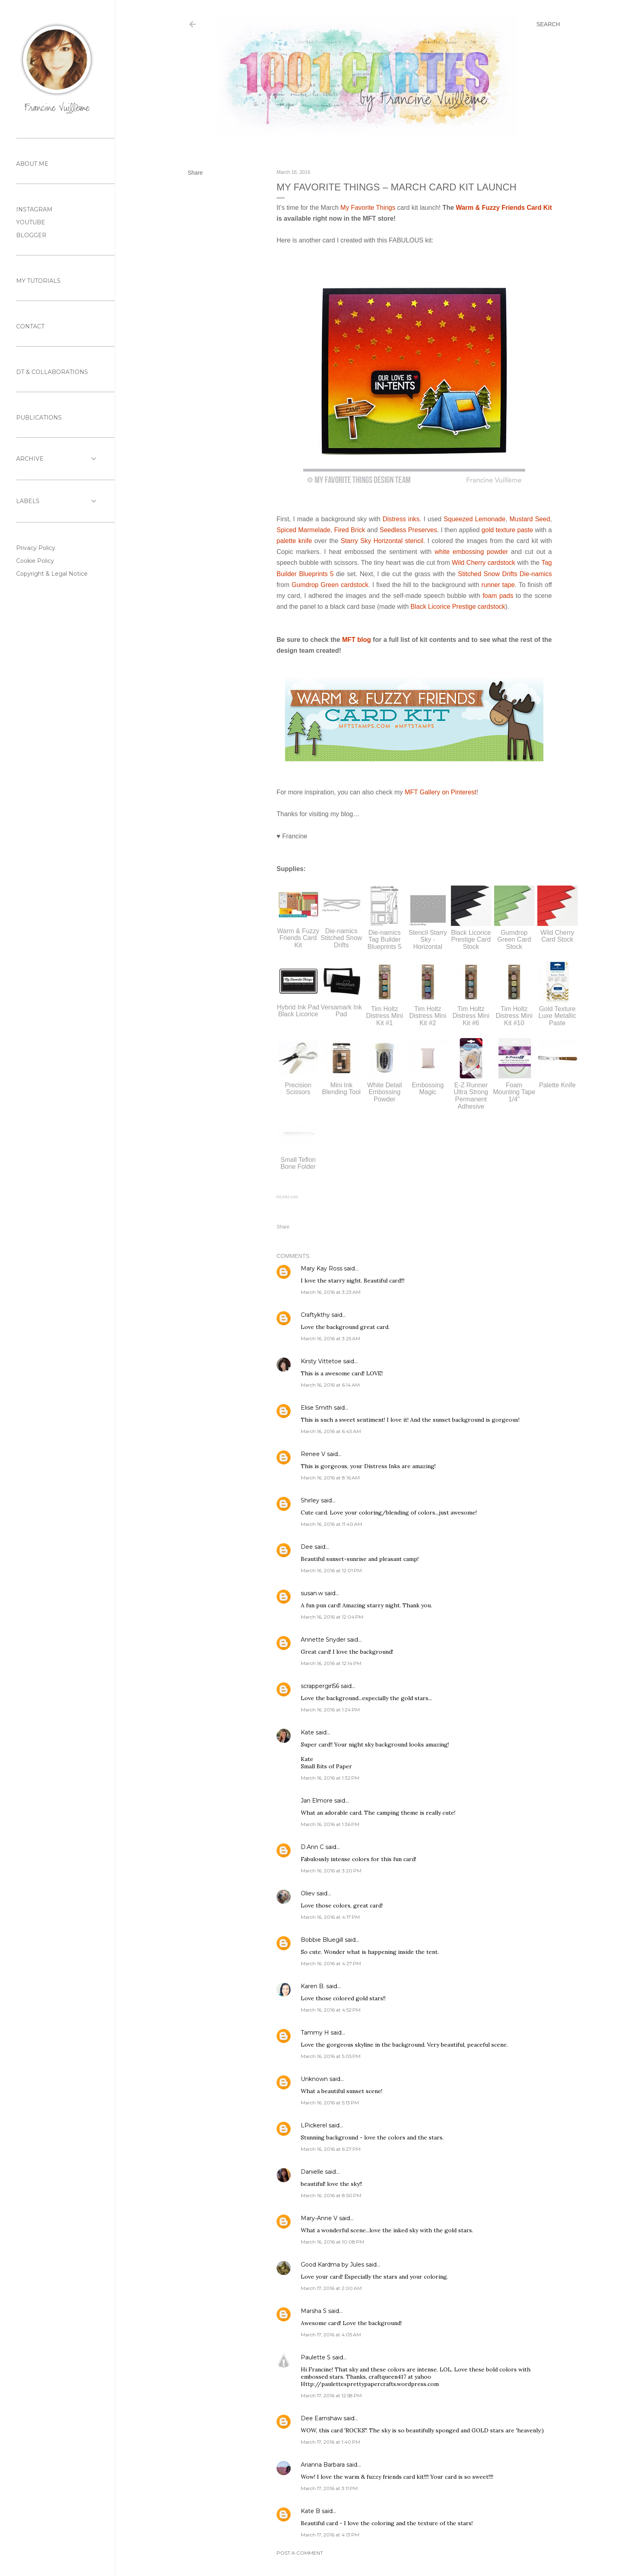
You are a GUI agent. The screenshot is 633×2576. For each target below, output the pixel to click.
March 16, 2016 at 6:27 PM (331, 2149)
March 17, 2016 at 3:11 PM (329, 2488)
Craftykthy (315, 1314)
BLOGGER (31, 235)
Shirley (310, 1500)
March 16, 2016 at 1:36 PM (330, 1824)
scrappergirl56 (320, 1686)
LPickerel (314, 2125)
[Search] (548, 24)
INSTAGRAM (34, 209)
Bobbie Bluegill (322, 1939)
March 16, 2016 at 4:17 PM (330, 1917)
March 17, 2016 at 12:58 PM (331, 2395)
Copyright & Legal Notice (52, 573)
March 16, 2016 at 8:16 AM (330, 1478)
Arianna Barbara (323, 2464)
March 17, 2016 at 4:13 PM (330, 2535)
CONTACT (30, 326)
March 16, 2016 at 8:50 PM (331, 2195)
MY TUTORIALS (38, 280)
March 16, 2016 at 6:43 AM (331, 1431)
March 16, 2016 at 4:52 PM (331, 2010)
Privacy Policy (35, 548)
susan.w (312, 1593)
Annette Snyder (323, 1639)
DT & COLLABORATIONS (52, 372)
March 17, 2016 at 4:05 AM (331, 2335)
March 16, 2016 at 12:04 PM (332, 1617)
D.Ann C (312, 1847)
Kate (307, 1732)
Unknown (314, 2079)
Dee (307, 1546)
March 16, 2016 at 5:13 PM (330, 2103)
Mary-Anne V (319, 2218)
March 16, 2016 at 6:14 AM (330, 1385)
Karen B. (313, 1986)
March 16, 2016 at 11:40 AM (331, 1524)
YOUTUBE (30, 222)
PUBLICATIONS (39, 417)
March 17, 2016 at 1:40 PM (330, 2442)
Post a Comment (300, 2553)
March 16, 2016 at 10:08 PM (332, 2242)
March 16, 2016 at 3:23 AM (331, 1292)
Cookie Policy (35, 560)
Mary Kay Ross (321, 1268)
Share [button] (195, 172)
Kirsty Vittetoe (321, 1361)
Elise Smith (316, 1407)
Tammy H (315, 2032)
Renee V (313, 1454)
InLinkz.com (287, 1197)
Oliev (308, 1893)
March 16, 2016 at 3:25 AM (330, 1338)
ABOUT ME (32, 163)
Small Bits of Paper (326, 1766)
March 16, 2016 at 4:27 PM (331, 1963)
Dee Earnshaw (321, 2418)
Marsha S (314, 2311)
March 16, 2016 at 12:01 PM (331, 1570)
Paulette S (316, 2357)
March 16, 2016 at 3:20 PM (331, 1871)
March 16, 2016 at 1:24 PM (330, 1710)
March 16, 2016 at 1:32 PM (330, 1778)
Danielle (312, 2171)
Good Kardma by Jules (332, 2264)
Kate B (310, 2511)
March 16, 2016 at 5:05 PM (331, 2056)
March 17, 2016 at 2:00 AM (331, 2288)
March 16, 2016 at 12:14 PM (331, 1663)
